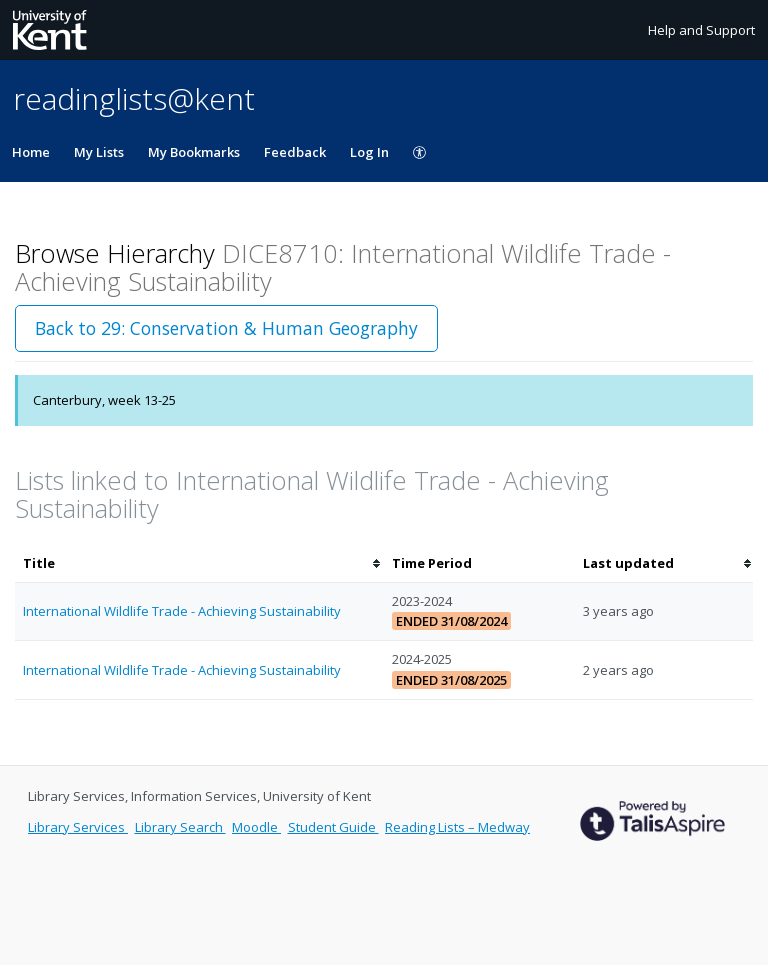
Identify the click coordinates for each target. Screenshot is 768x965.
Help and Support (701, 30)
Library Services (78, 827)
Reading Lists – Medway (457, 827)
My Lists (99, 152)
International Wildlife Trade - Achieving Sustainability (182, 611)
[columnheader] (199, 563)
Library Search (180, 827)
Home (31, 152)
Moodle (256, 827)
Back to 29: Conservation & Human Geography (226, 328)
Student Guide (333, 827)
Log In (369, 152)
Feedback (295, 152)
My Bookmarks (194, 152)
